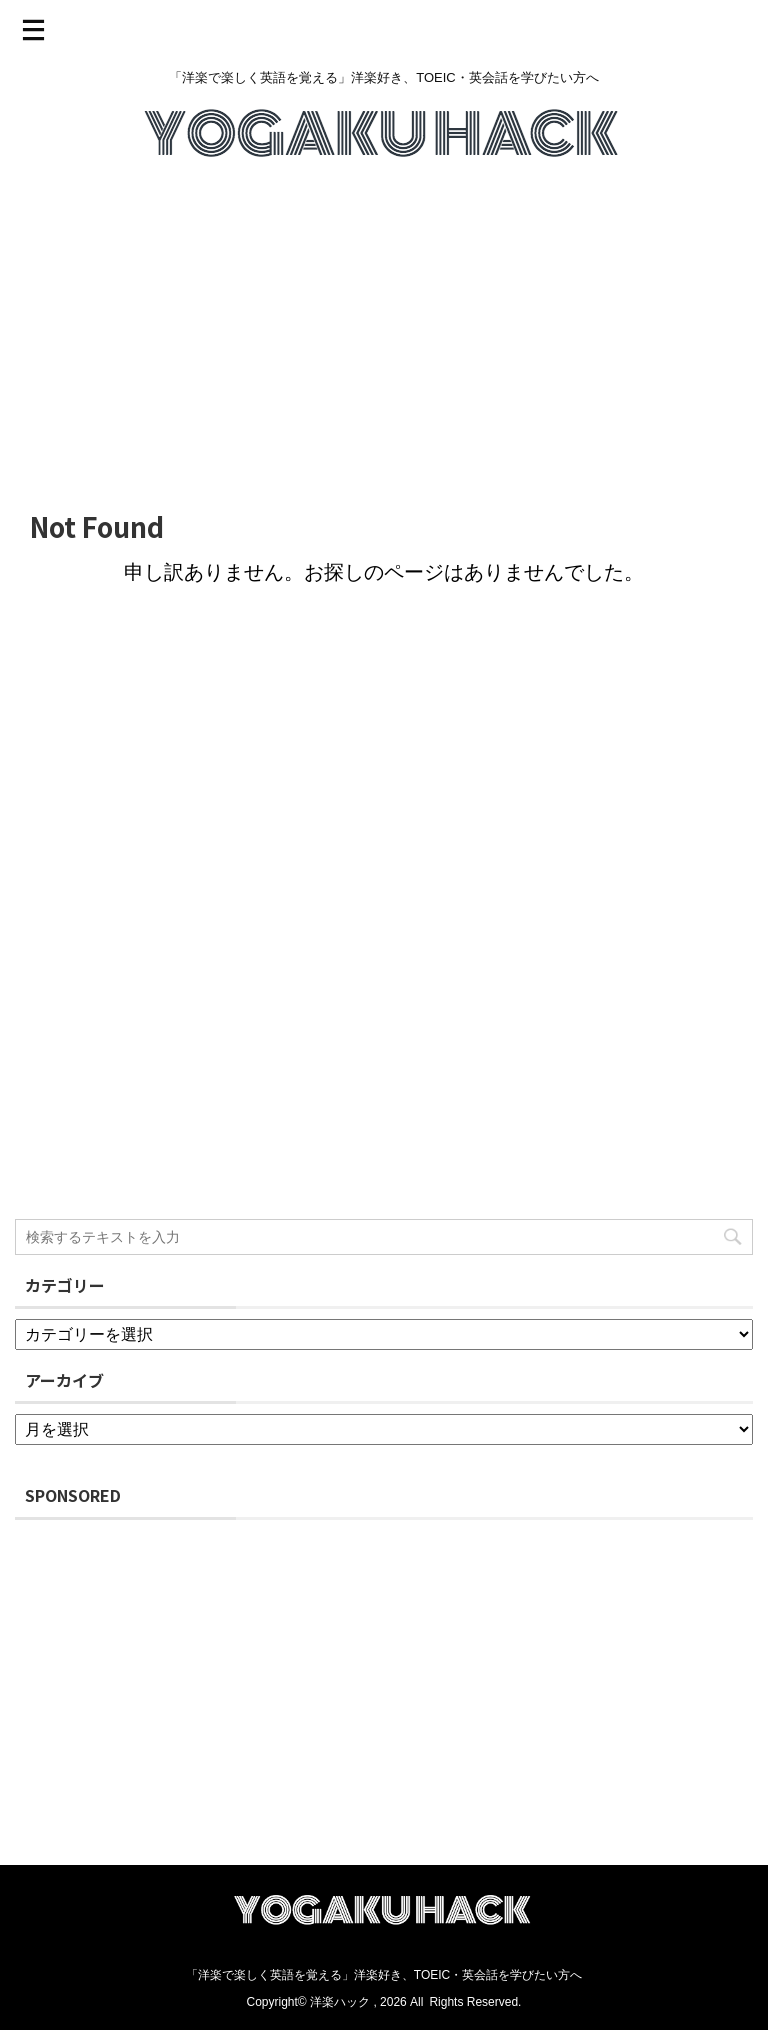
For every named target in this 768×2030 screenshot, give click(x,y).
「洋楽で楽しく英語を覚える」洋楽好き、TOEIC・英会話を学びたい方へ (384, 1975)
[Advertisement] (384, 337)
